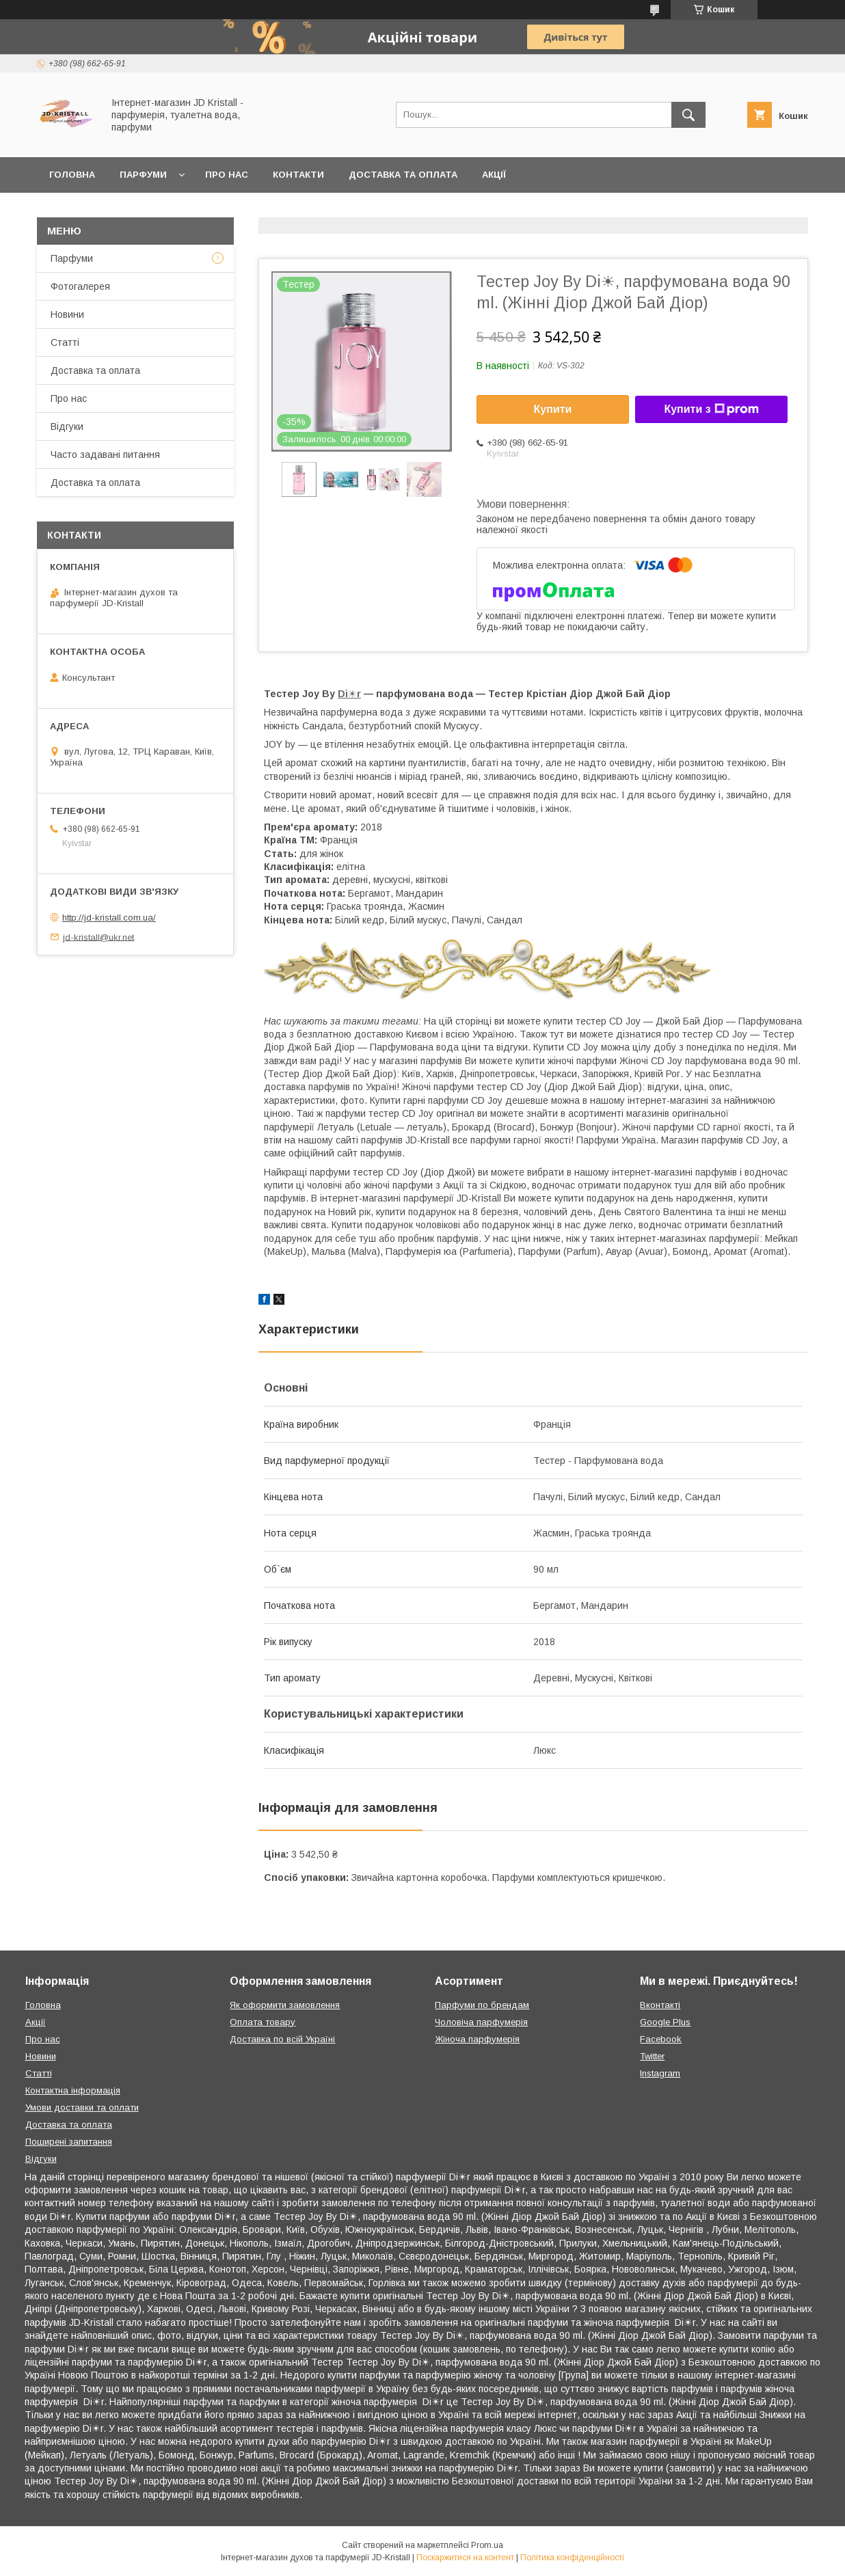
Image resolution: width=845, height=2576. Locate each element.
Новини (67, 314)
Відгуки (67, 426)
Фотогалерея (80, 286)
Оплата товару (262, 2022)
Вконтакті (660, 2005)
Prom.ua (487, 2545)
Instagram (660, 2073)
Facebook (661, 2039)
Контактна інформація (72, 2090)
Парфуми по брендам (482, 2005)
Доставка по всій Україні (282, 2039)
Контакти (298, 175)
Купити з (711, 409)
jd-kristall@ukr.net (98, 937)
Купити (553, 409)
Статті (65, 342)
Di (343, 693)
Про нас (226, 175)
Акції (494, 175)
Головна (72, 175)
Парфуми (143, 175)
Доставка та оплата (403, 175)
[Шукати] (688, 115)
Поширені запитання (68, 2142)
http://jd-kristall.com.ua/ (109, 917)
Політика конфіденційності (572, 2557)
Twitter (652, 2056)
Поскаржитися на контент (465, 2557)
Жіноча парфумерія (477, 2039)
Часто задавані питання (105, 454)
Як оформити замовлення (285, 2005)
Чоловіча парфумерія (481, 2022)
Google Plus (665, 2022)
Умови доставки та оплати (82, 2107)
